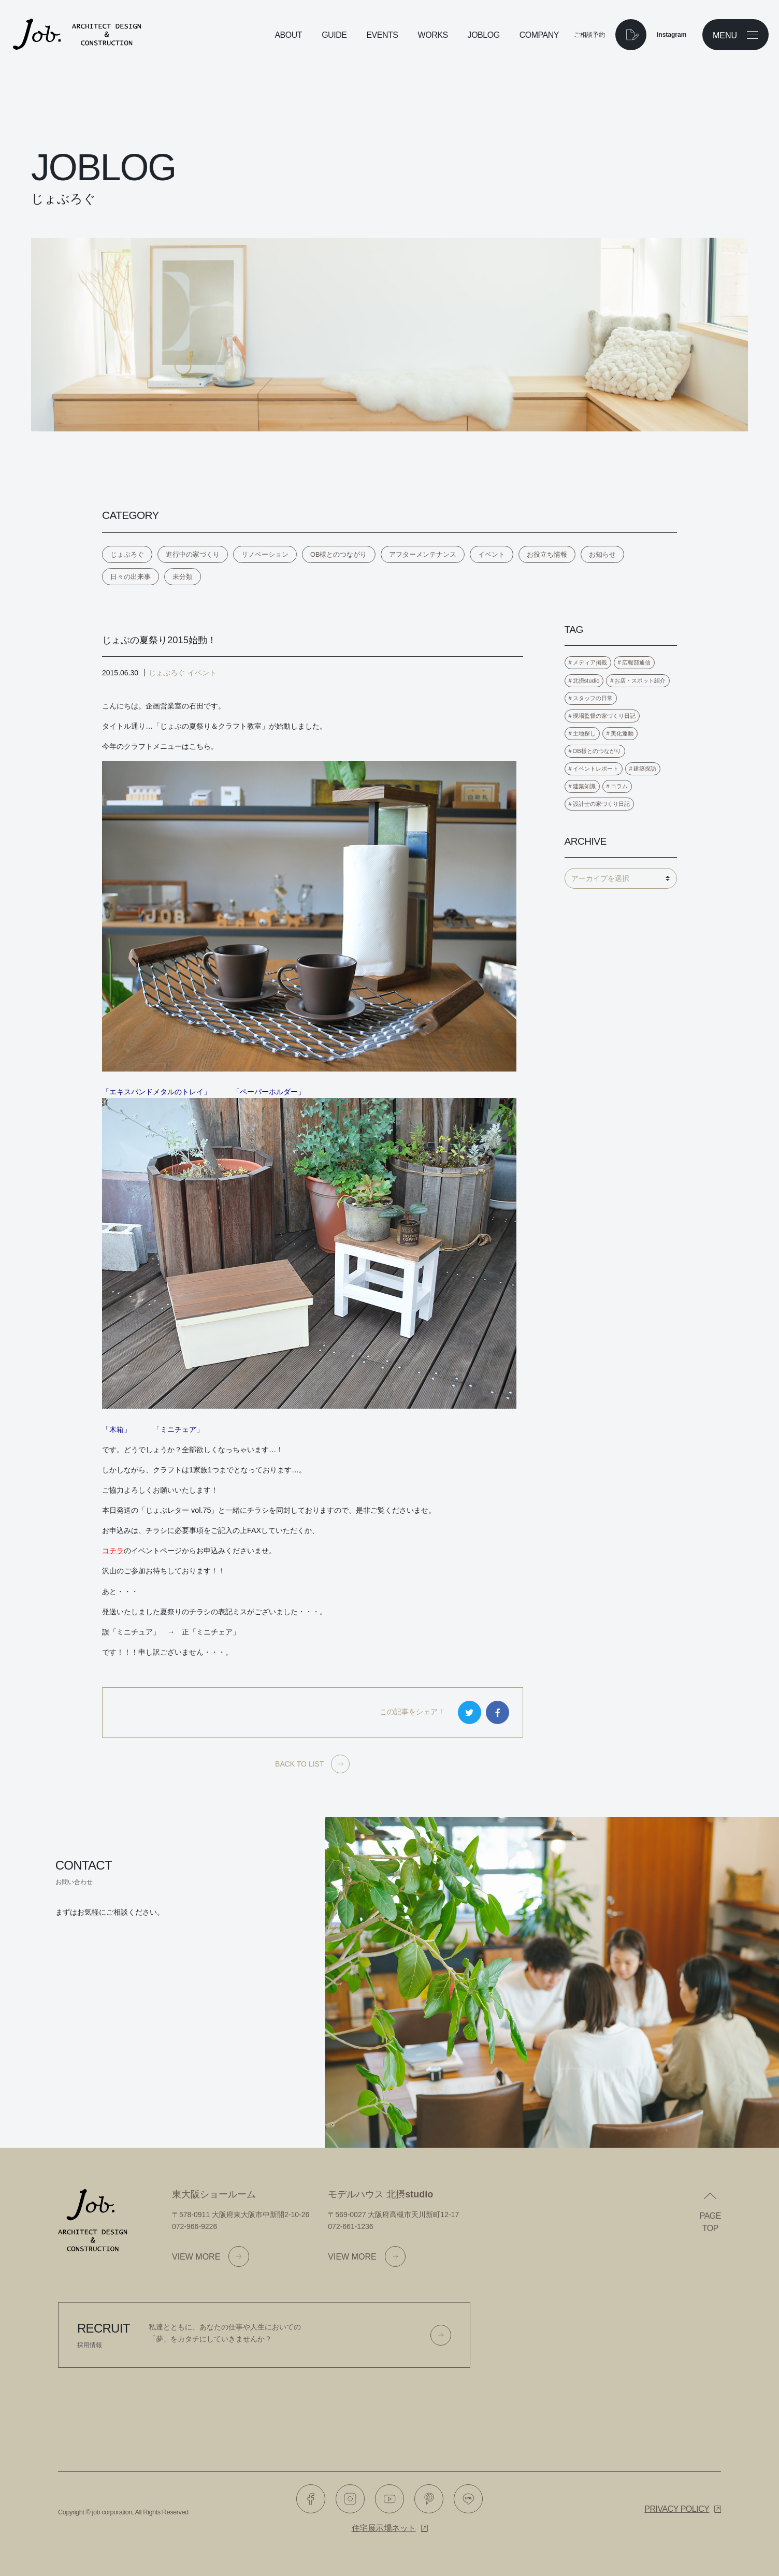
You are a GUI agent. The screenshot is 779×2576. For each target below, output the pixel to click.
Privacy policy (676, 2509)
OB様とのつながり (338, 554)
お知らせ (602, 554)
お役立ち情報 (547, 554)
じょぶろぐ (127, 554)
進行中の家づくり (193, 554)
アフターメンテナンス (422, 554)
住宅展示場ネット (384, 2528)
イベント (491, 554)
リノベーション (264, 554)
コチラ (113, 1550)
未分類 (182, 577)
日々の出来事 (130, 577)
